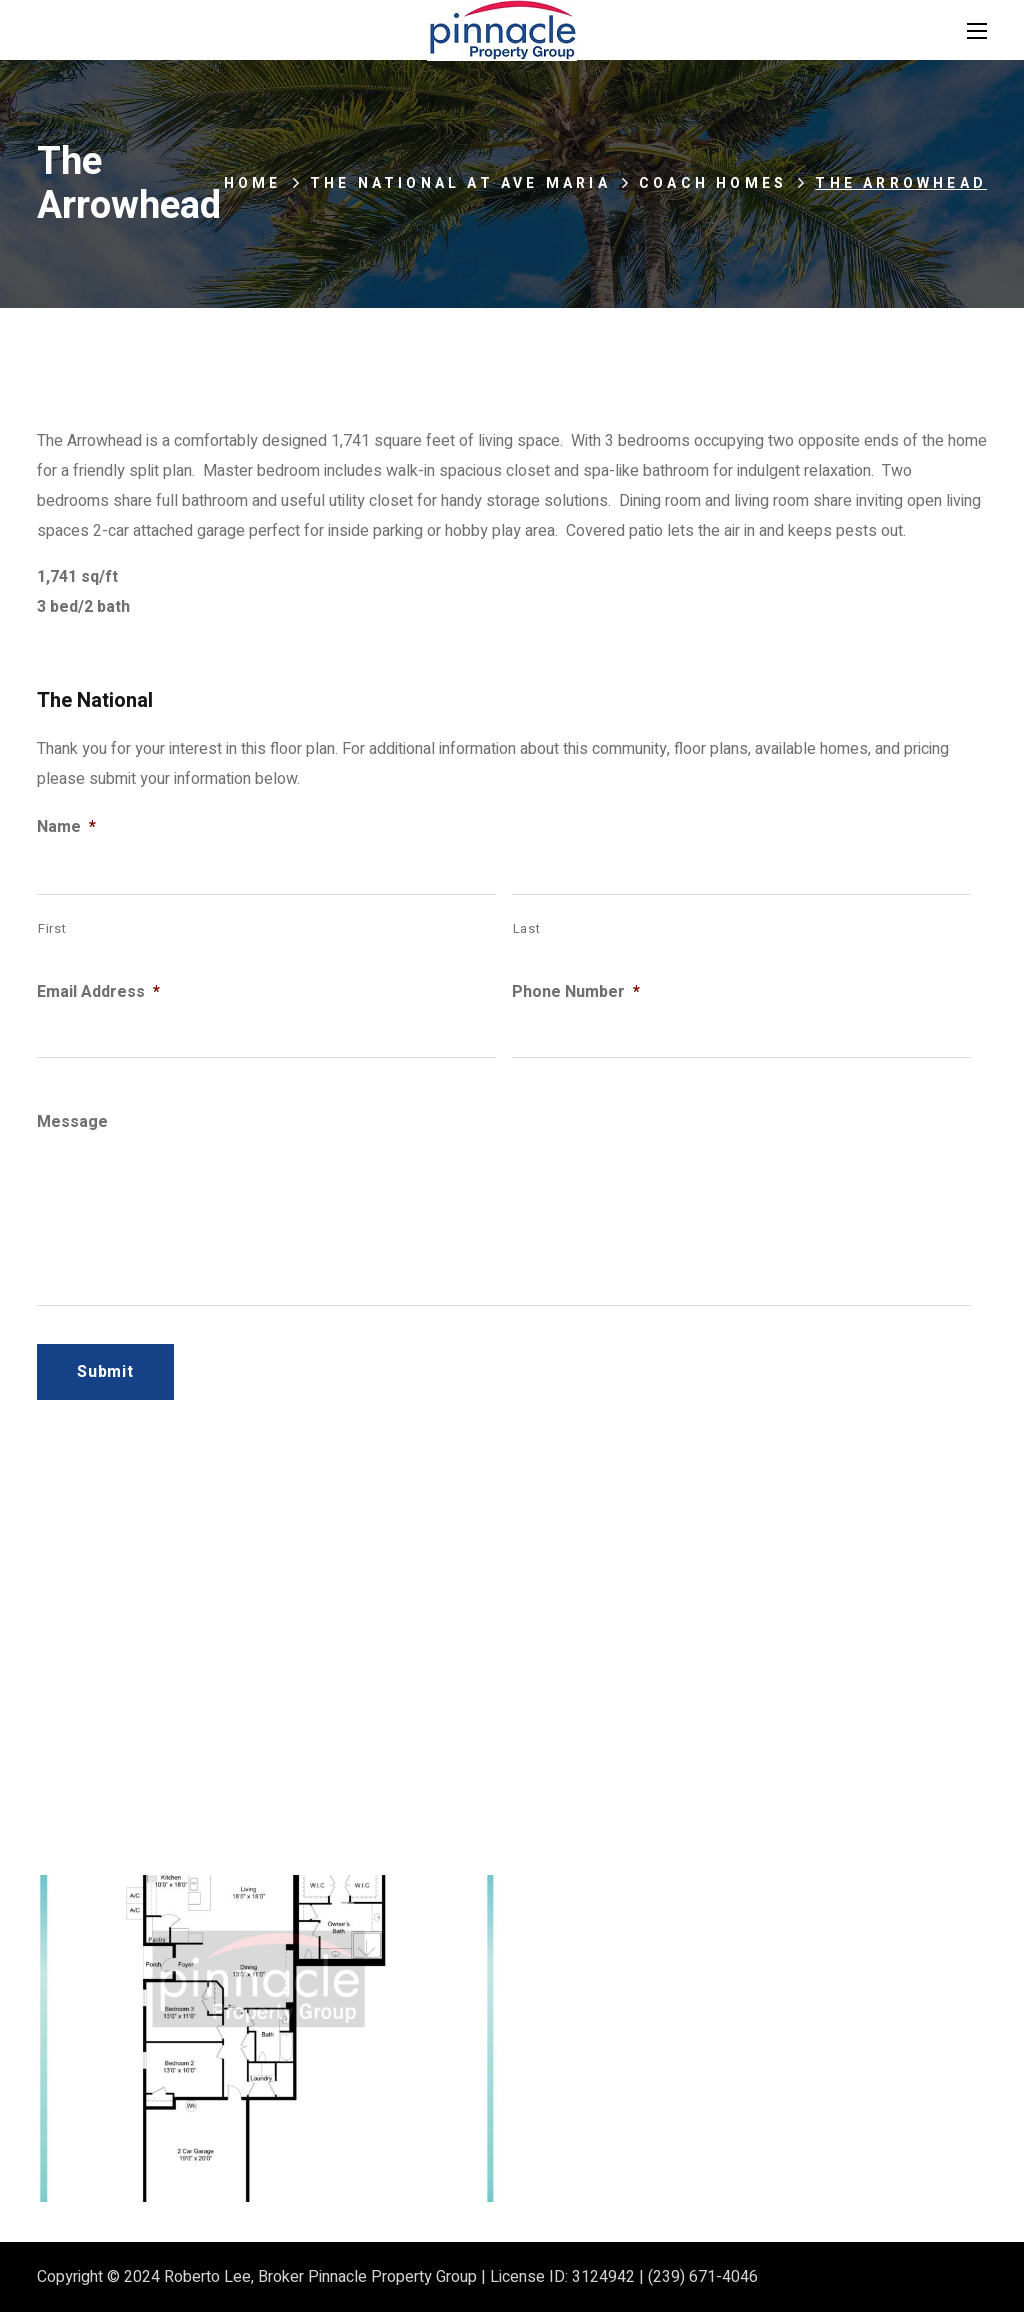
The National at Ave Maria (460, 183)
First (52, 928)
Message (72, 1122)
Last (527, 928)
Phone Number (576, 992)
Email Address (98, 992)
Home (253, 183)
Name (66, 827)
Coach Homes (713, 183)
